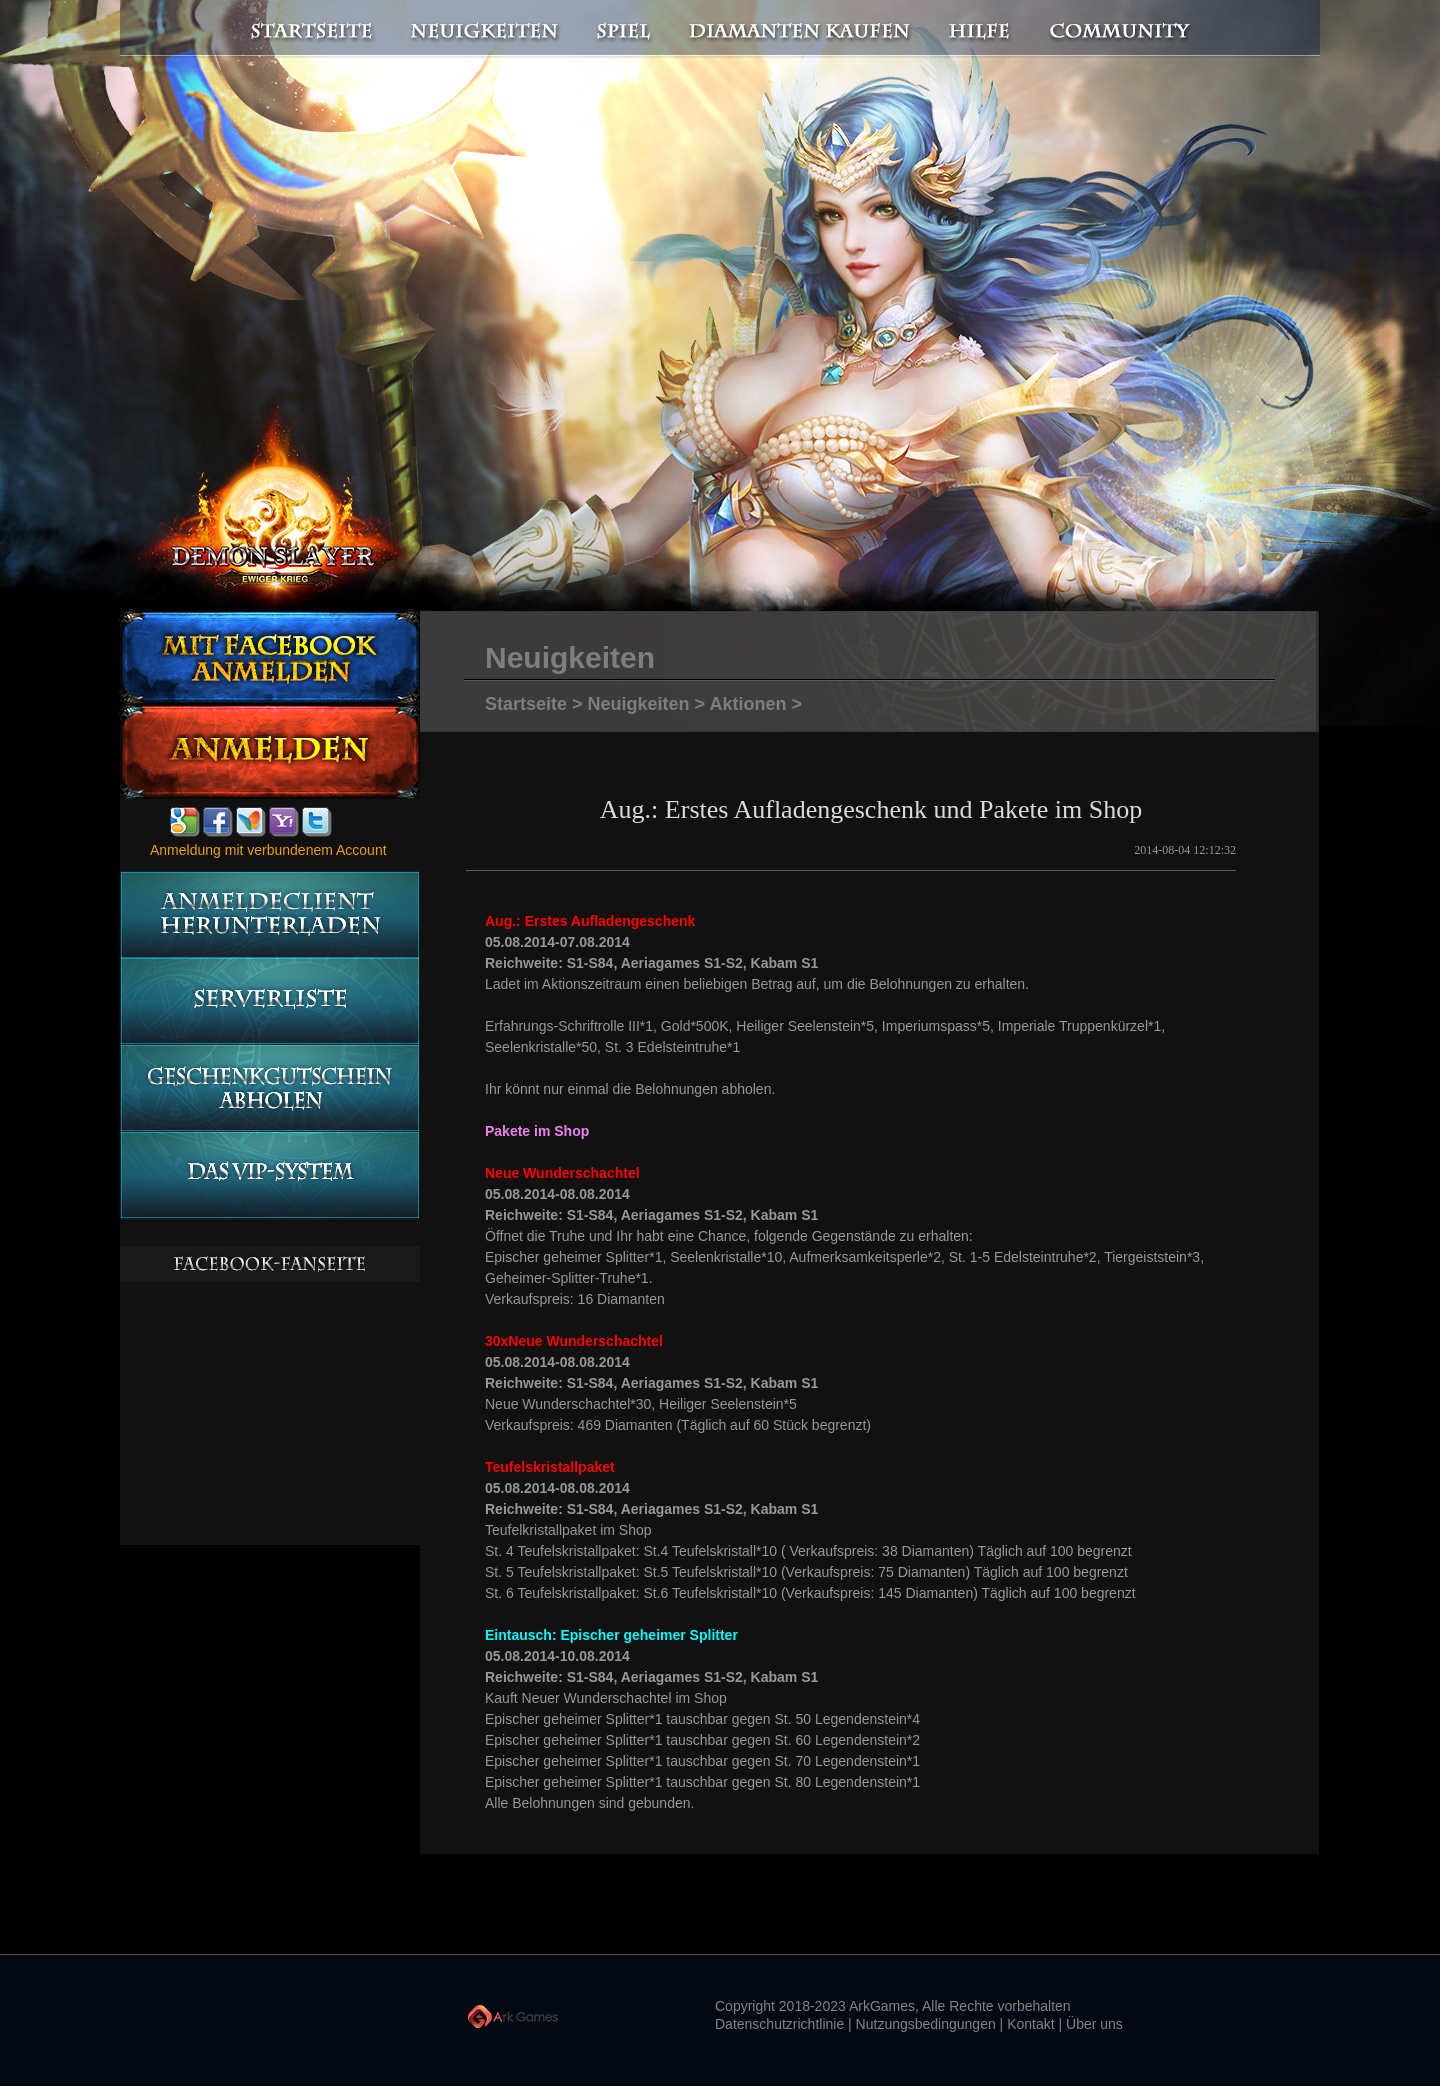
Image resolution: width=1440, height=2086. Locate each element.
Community (1125, 29)
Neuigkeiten (483, 29)
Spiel (625, 29)
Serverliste (269, 1001)
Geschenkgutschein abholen (269, 1088)
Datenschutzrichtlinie (779, 2024)
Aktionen (747, 704)
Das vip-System (269, 1175)
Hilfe (980, 29)
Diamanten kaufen (800, 29)
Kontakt (1030, 2024)
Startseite (300, 29)
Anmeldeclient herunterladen (269, 914)
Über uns (1094, 2024)
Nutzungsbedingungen (926, 2024)
